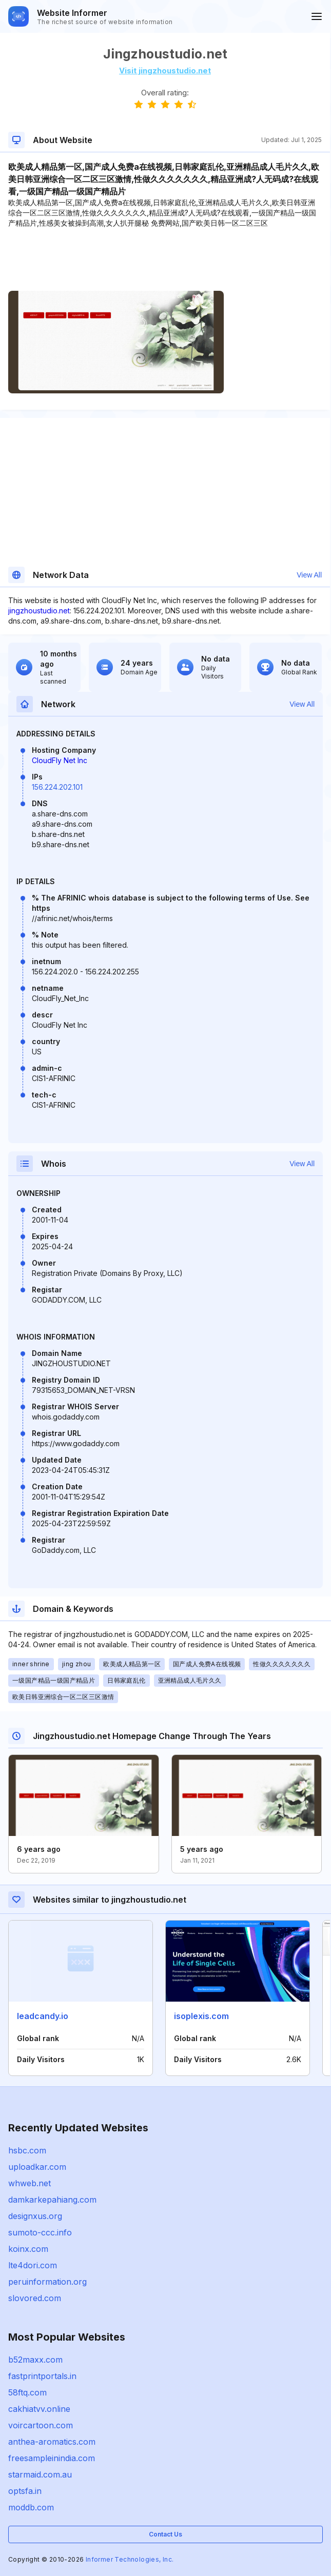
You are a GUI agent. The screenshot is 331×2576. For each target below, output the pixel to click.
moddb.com (31, 2507)
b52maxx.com (35, 2359)
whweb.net (29, 2183)
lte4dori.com (32, 2265)
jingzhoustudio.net (39, 610)
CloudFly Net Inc (59, 760)
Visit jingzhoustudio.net (165, 70)
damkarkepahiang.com (52, 2199)
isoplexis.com (201, 2016)
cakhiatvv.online (39, 2409)
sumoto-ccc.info (40, 2232)
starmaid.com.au (40, 2474)
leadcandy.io (42, 2016)
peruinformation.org (47, 2282)
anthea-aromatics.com (51, 2442)
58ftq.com (27, 2392)
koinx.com (28, 2249)
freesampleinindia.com (51, 2458)
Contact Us (165, 2534)
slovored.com (34, 2298)
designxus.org (35, 2216)
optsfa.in (25, 2491)
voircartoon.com (40, 2425)
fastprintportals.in (42, 2376)
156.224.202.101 (57, 787)
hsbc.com (27, 2150)
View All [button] (309, 575)
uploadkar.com (37, 2167)
